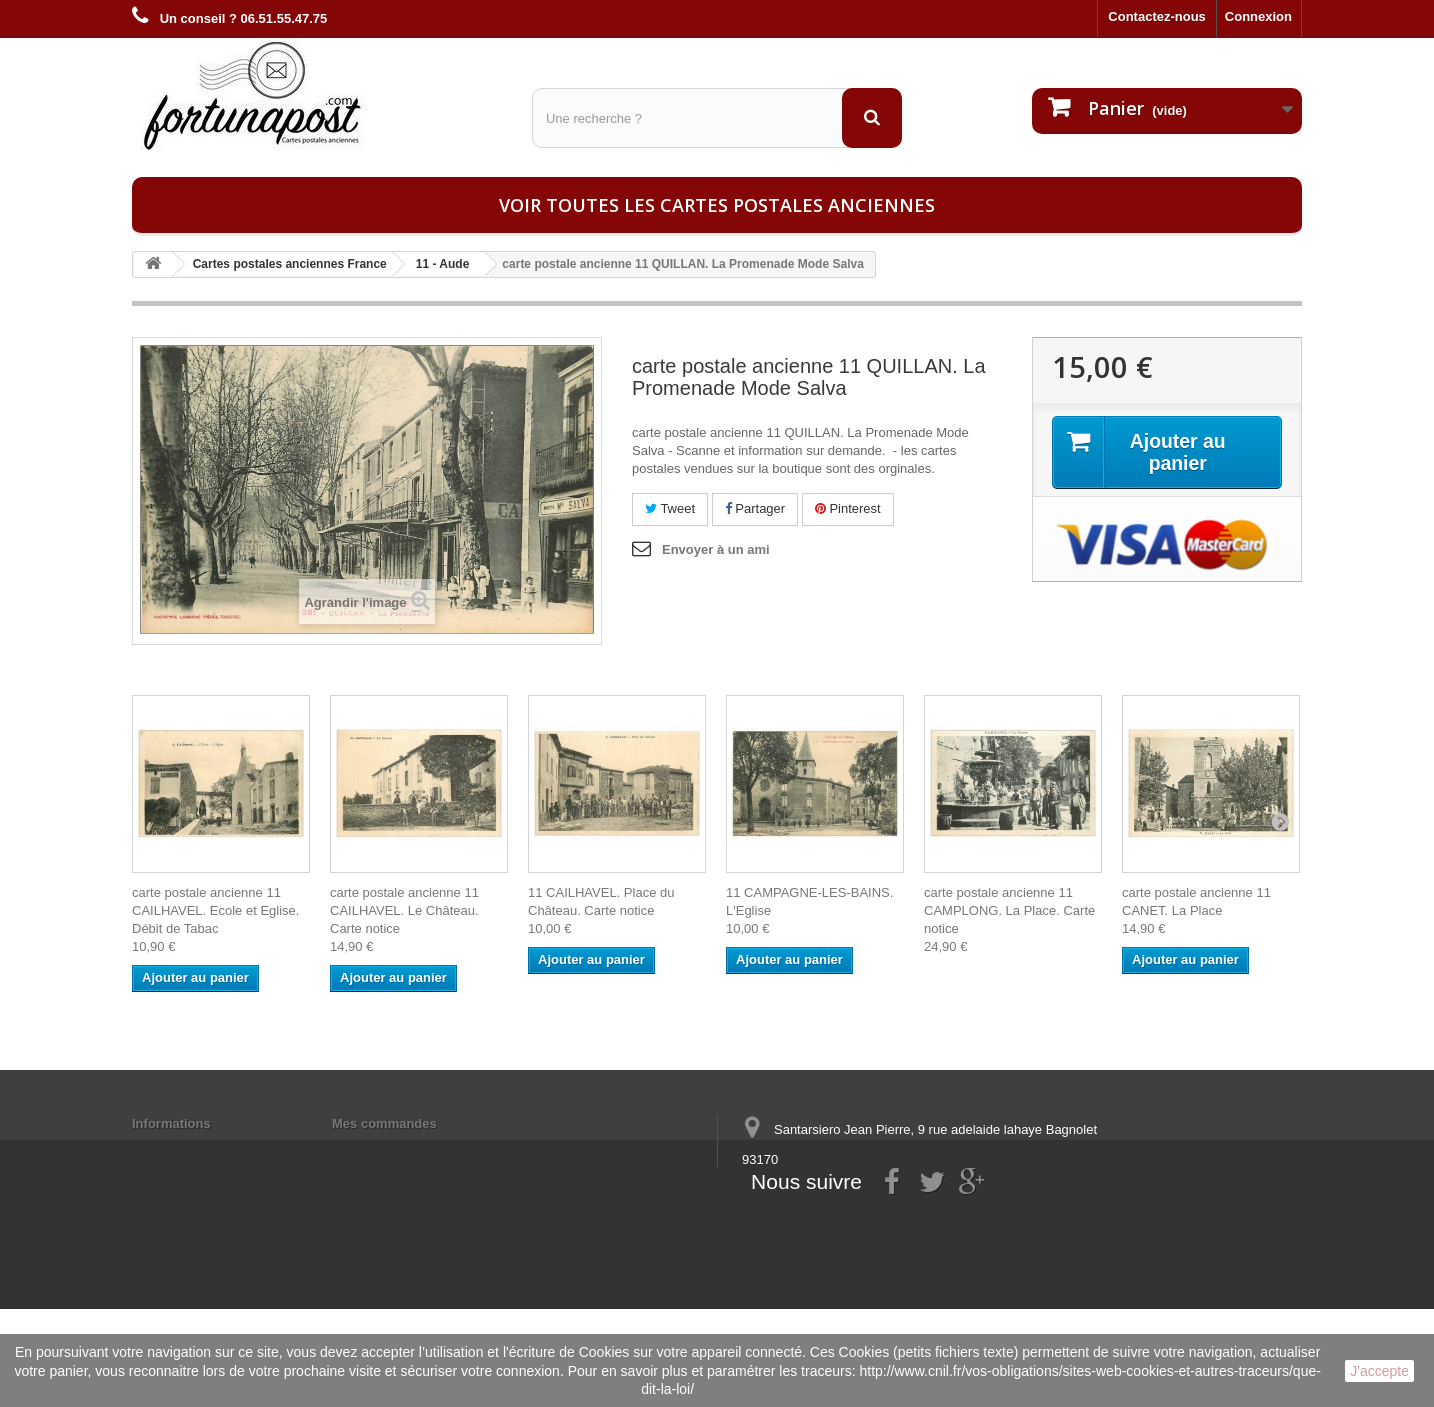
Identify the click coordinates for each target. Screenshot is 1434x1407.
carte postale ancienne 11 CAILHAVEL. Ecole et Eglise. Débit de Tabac (215, 910)
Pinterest (848, 508)
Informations (171, 1123)
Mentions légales (184, 1149)
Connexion (1258, 16)
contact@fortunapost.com (896, 1233)
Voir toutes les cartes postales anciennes (717, 205)
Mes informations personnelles (427, 1149)
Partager (755, 508)
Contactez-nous (1157, 16)
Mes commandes (384, 1123)
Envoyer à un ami (716, 549)
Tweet (670, 508)
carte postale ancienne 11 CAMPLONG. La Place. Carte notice (1009, 910)
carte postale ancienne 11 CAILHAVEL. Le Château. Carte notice (404, 910)
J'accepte (1379, 1371)
